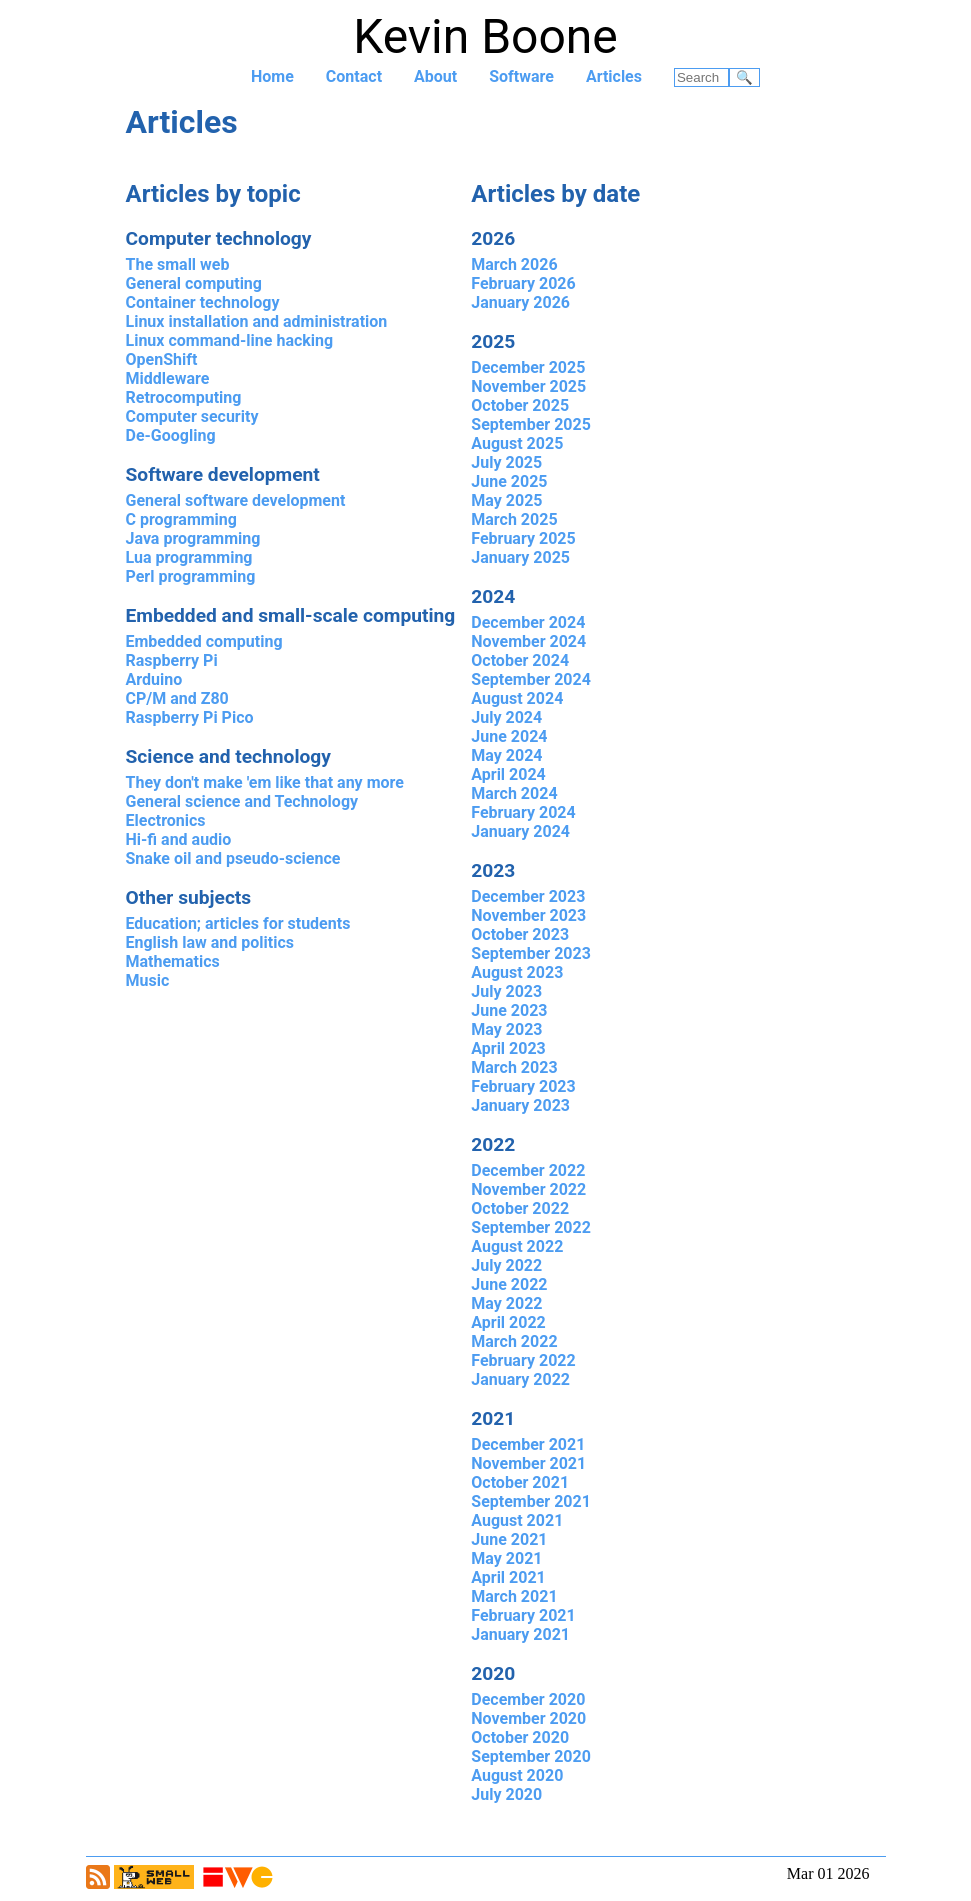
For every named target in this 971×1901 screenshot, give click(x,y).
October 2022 (520, 1208)
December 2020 (528, 1699)
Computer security (192, 416)
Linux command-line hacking (230, 340)
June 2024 (509, 736)
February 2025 (523, 538)
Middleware (168, 378)
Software (521, 76)
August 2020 (517, 1775)
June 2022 (509, 1284)
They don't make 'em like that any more (265, 782)
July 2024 (506, 717)
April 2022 (508, 1322)
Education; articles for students (238, 923)
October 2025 (520, 405)
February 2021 (523, 1615)
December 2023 (528, 896)
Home (272, 76)
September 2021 (531, 1501)
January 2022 (520, 1379)
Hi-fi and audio (179, 839)
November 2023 (528, 915)
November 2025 (528, 386)
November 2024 (528, 641)
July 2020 (506, 1794)
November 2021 (528, 1463)
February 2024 (523, 812)
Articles (614, 76)
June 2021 (509, 1539)
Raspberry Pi (172, 660)
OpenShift (162, 359)
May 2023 (506, 1029)
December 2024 (528, 622)
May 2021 (506, 1558)
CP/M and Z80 (177, 698)
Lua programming (189, 557)
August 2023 (517, 972)
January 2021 (520, 1634)
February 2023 (523, 1086)
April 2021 (508, 1577)
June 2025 (509, 481)
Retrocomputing (184, 397)
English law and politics (210, 942)
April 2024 (508, 774)
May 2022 (506, 1303)
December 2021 (528, 1444)
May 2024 (506, 755)
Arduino (154, 679)
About (435, 76)
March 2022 (514, 1341)
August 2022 (517, 1246)
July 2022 (506, 1265)
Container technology (203, 302)
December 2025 (528, 367)
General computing (194, 283)
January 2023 (520, 1105)
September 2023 (531, 953)
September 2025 (531, 424)
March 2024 (514, 793)
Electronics (166, 820)
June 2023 (509, 1010)
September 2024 (531, 679)
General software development (236, 500)
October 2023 (520, 934)
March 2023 (514, 1067)
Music (148, 980)
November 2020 (528, 1718)
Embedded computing (204, 641)
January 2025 (520, 557)
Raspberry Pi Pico (190, 717)
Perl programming (191, 576)
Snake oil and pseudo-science (233, 858)
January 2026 (520, 302)
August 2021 (517, 1520)
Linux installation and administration (257, 321)
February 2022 (523, 1360)
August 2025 (517, 443)
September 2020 (531, 1756)
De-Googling (171, 435)
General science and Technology (242, 801)
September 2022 (531, 1227)
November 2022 (528, 1189)
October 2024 (520, 660)
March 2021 (514, 1596)
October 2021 (520, 1482)
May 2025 (506, 500)
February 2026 (523, 283)
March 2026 (514, 264)
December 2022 (528, 1170)
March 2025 (514, 519)
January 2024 (520, 831)
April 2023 (508, 1048)
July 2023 (506, 991)
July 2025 (506, 462)
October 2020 (520, 1737)
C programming (181, 519)
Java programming (193, 538)
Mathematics (173, 961)
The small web (178, 264)
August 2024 (517, 698)
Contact (354, 76)
